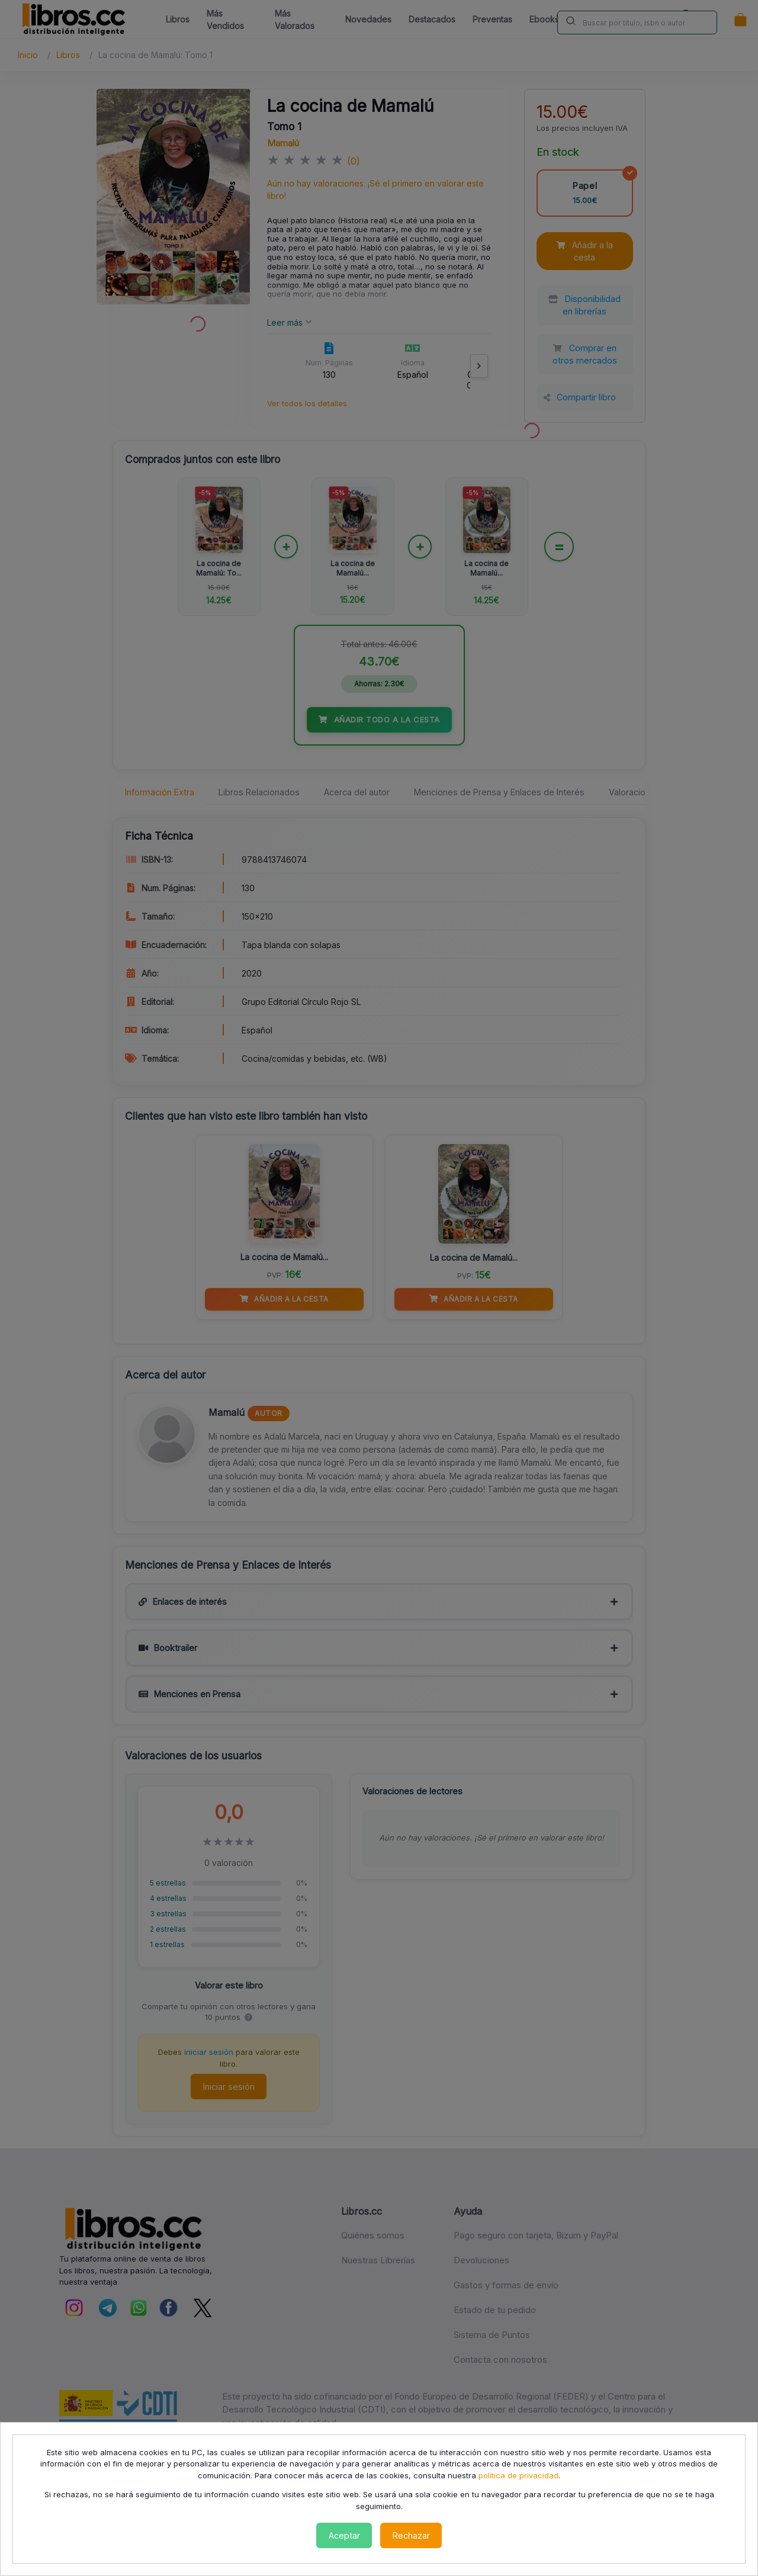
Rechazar (411, 2535)
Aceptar (344, 2535)
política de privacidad (518, 2475)
